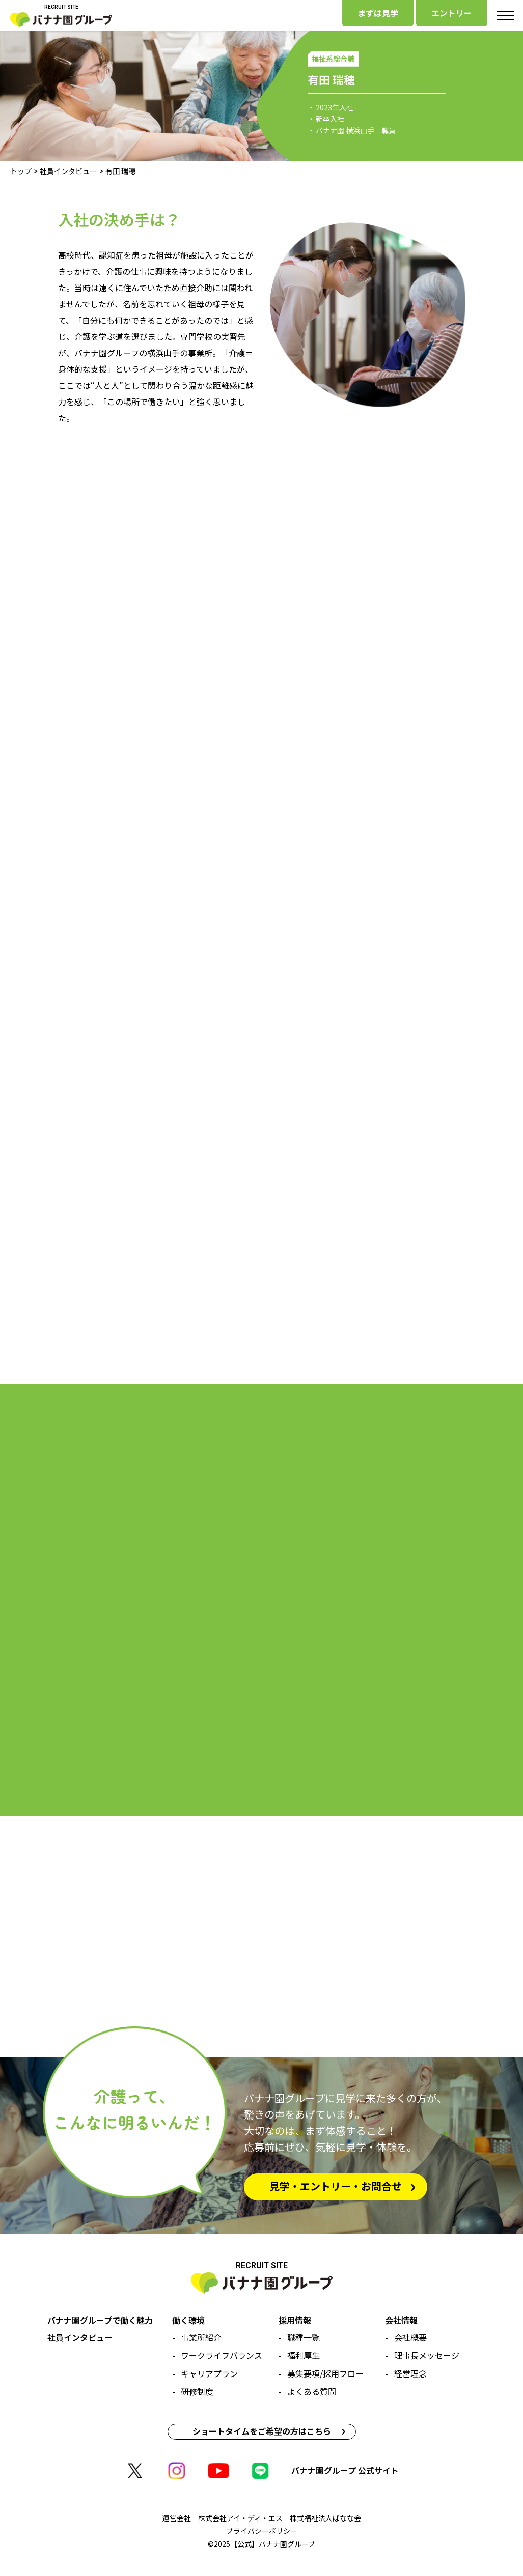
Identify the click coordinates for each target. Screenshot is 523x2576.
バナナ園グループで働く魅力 (100, 2320)
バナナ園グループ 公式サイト (345, 2470)
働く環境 (188, 2320)
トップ (21, 171)
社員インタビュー (68, 171)
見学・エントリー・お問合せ (335, 2186)
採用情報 (295, 2320)
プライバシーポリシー (261, 2531)
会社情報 (401, 2320)
